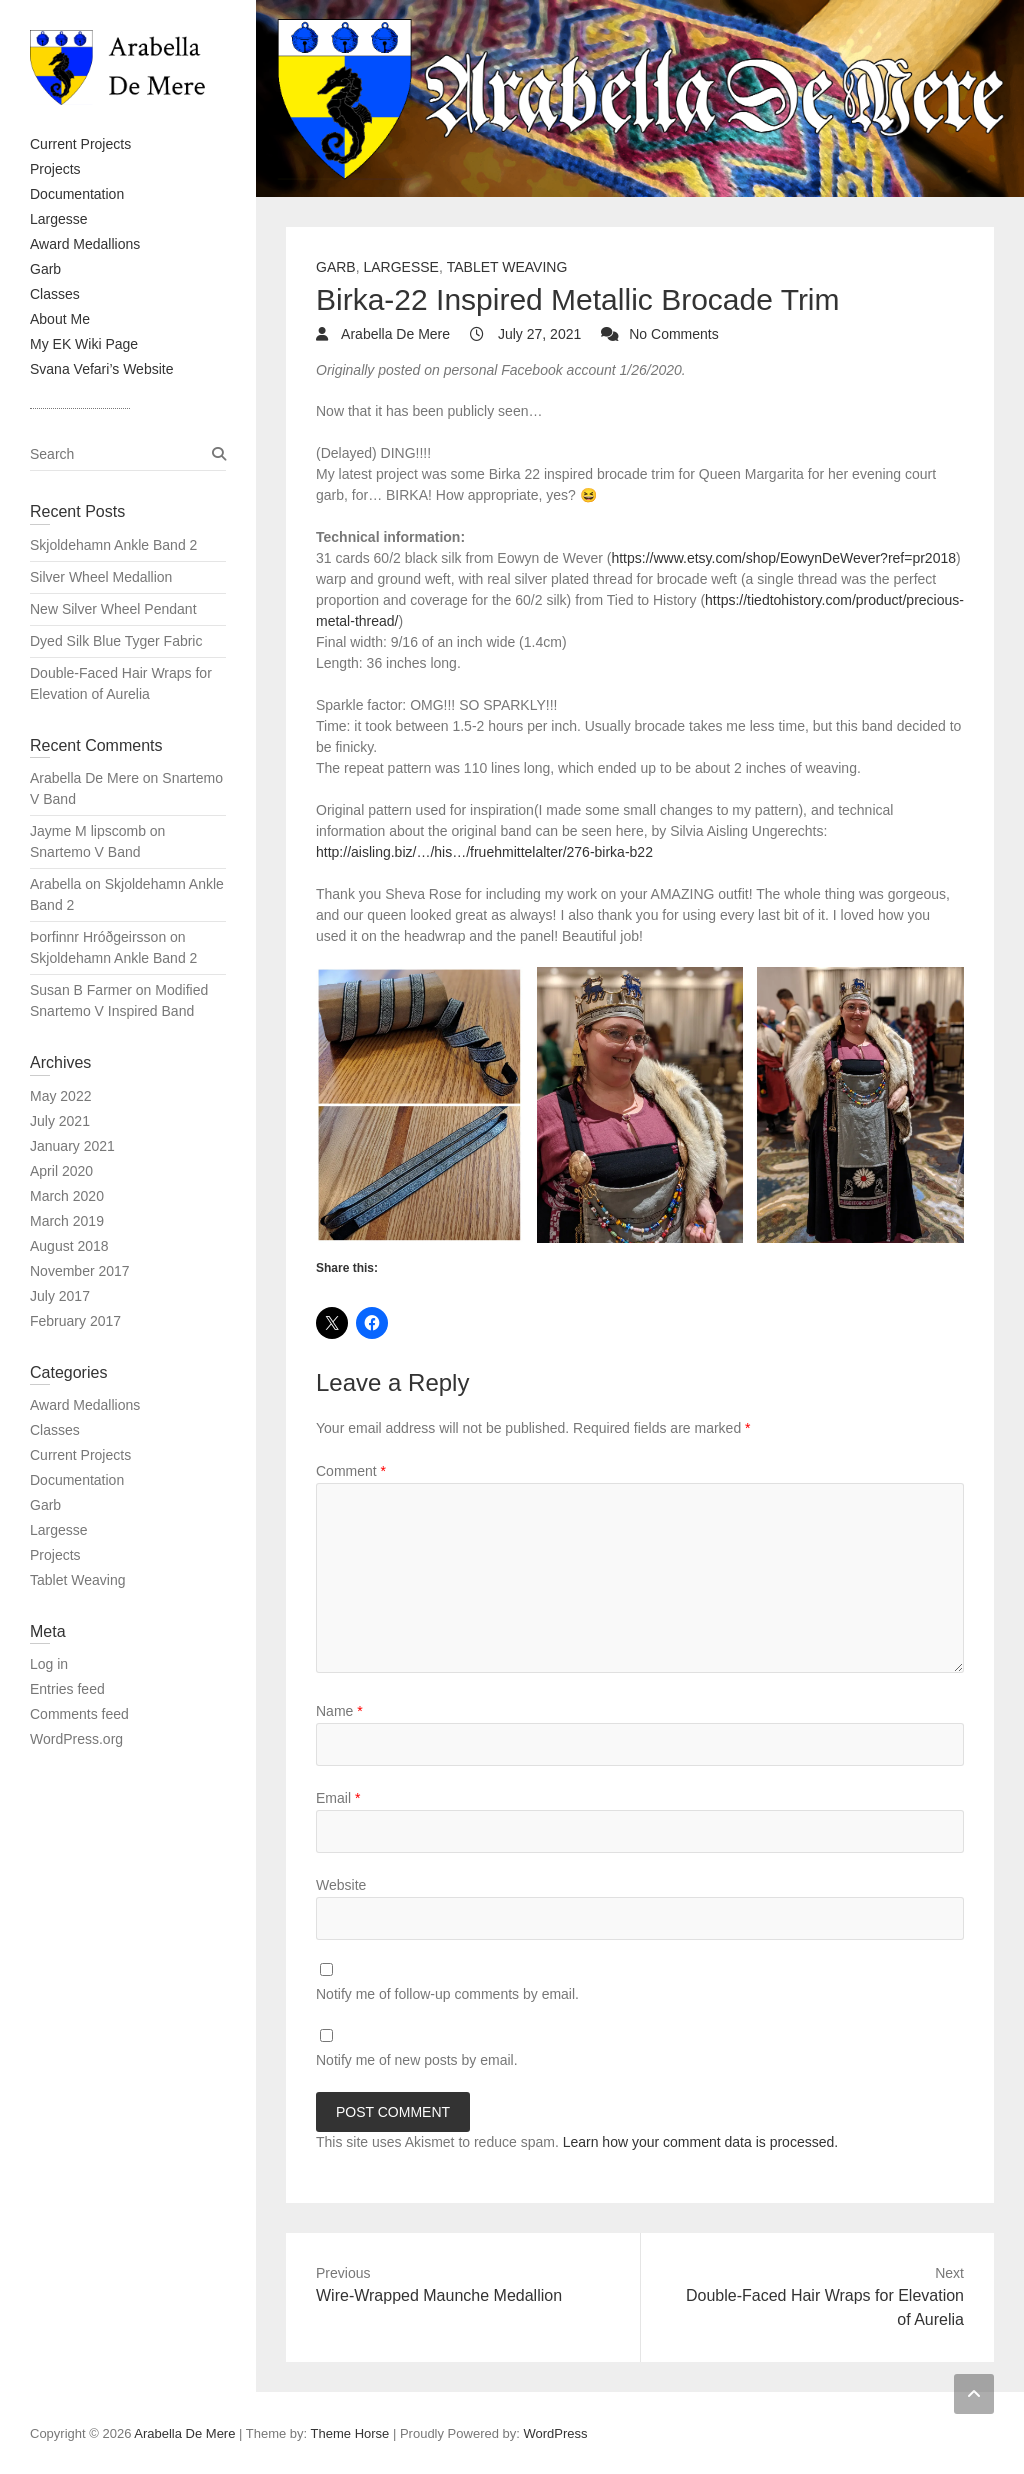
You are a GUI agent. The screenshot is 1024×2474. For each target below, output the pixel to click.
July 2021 (60, 1121)
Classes (55, 294)
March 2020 (67, 1196)
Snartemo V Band (85, 852)
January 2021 (72, 1146)
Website (341, 1885)
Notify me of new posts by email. (417, 2060)
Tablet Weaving (507, 267)
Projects (55, 169)
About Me (60, 319)
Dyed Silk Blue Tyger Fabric (116, 641)
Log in (49, 1664)
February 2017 (75, 1321)
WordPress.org (76, 1739)
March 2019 (67, 1221)
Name (339, 1711)
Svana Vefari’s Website (101, 369)
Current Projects (80, 144)
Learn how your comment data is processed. (700, 2142)
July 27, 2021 (537, 334)
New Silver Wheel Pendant (113, 609)
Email (338, 1798)
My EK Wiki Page (84, 344)
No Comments (673, 334)
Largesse (59, 219)
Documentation (77, 194)
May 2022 (60, 1096)
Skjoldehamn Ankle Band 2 (113, 545)
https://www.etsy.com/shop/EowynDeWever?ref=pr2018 (783, 558)
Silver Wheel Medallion (101, 577)
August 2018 (69, 1246)
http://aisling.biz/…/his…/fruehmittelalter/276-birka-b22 (484, 852)
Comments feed (79, 1714)
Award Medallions (85, 244)
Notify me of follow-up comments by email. (447, 1994)
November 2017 (80, 1271)
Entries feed (67, 1689)
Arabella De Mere (394, 334)
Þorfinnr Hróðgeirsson (98, 937)
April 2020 (61, 1171)
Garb (45, 269)
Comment (351, 1471)
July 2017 (60, 1296)
